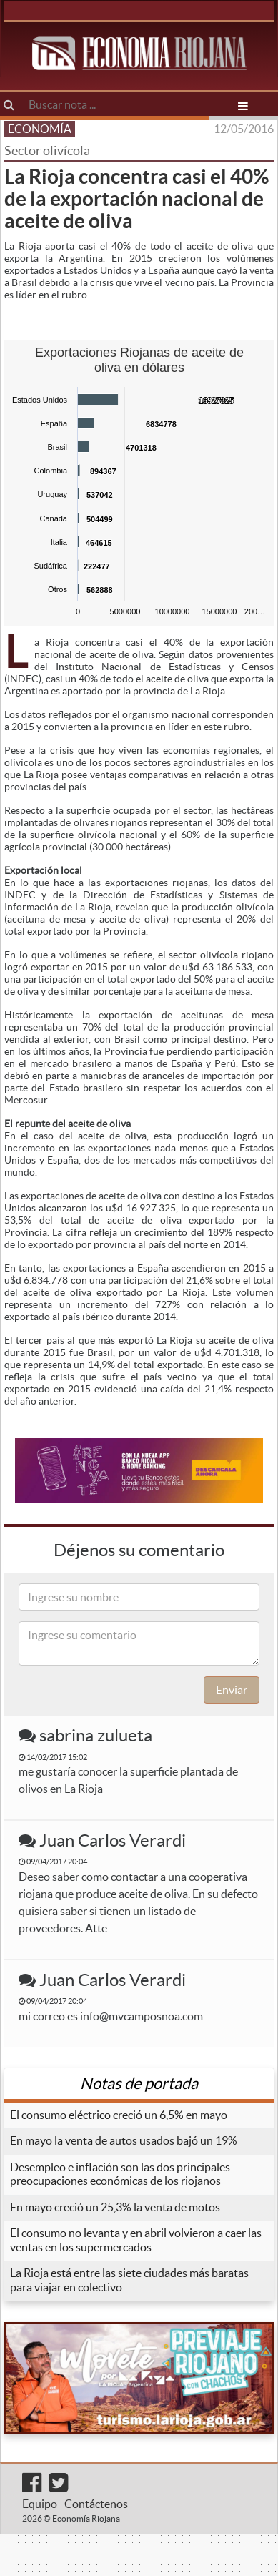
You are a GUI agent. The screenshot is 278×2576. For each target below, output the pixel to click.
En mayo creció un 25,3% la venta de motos (115, 2207)
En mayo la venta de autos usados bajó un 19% (123, 2140)
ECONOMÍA (39, 128)
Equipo (39, 2503)
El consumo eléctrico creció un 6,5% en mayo (118, 2114)
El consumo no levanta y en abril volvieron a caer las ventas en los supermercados (136, 2239)
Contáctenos (96, 2503)
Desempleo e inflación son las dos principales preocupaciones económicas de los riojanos (120, 2174)
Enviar (231, 1689)
